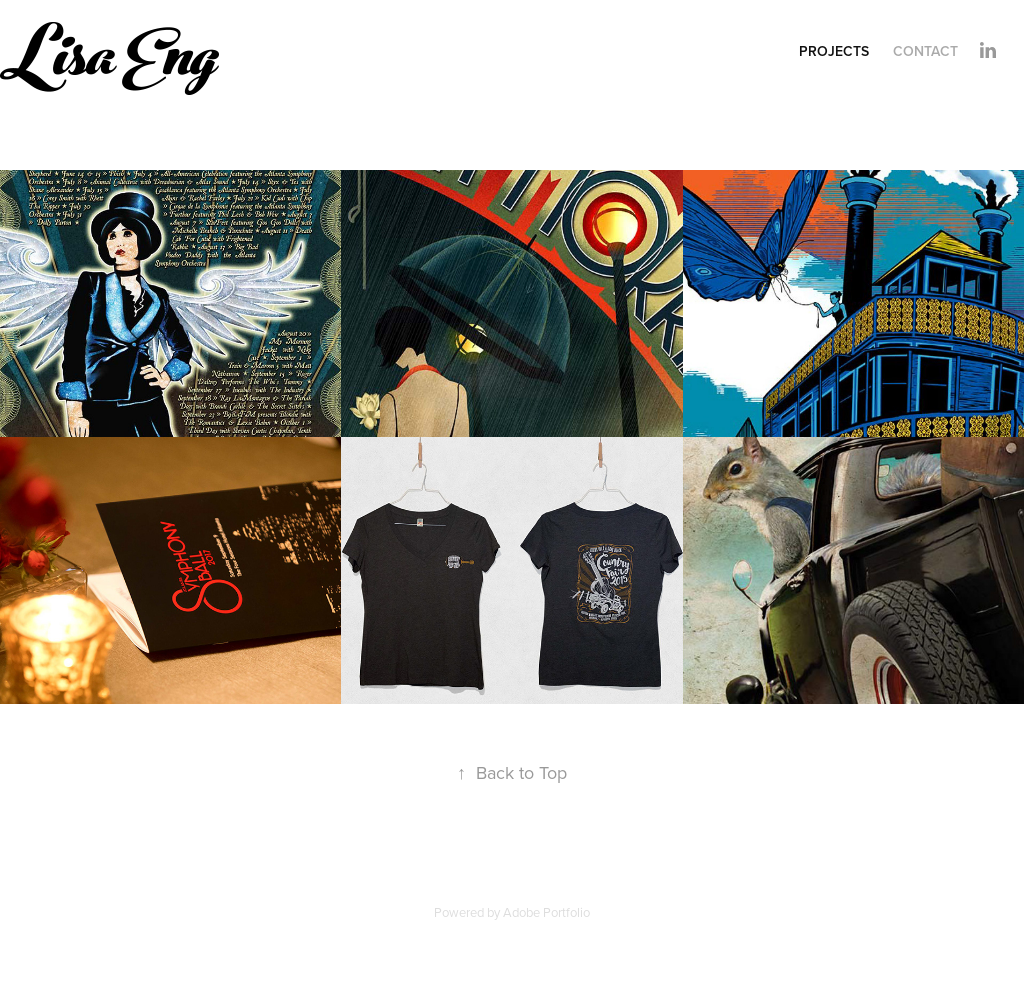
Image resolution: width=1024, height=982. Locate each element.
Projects (834, 51)
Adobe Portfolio (546, 912)
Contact (925, 51)
